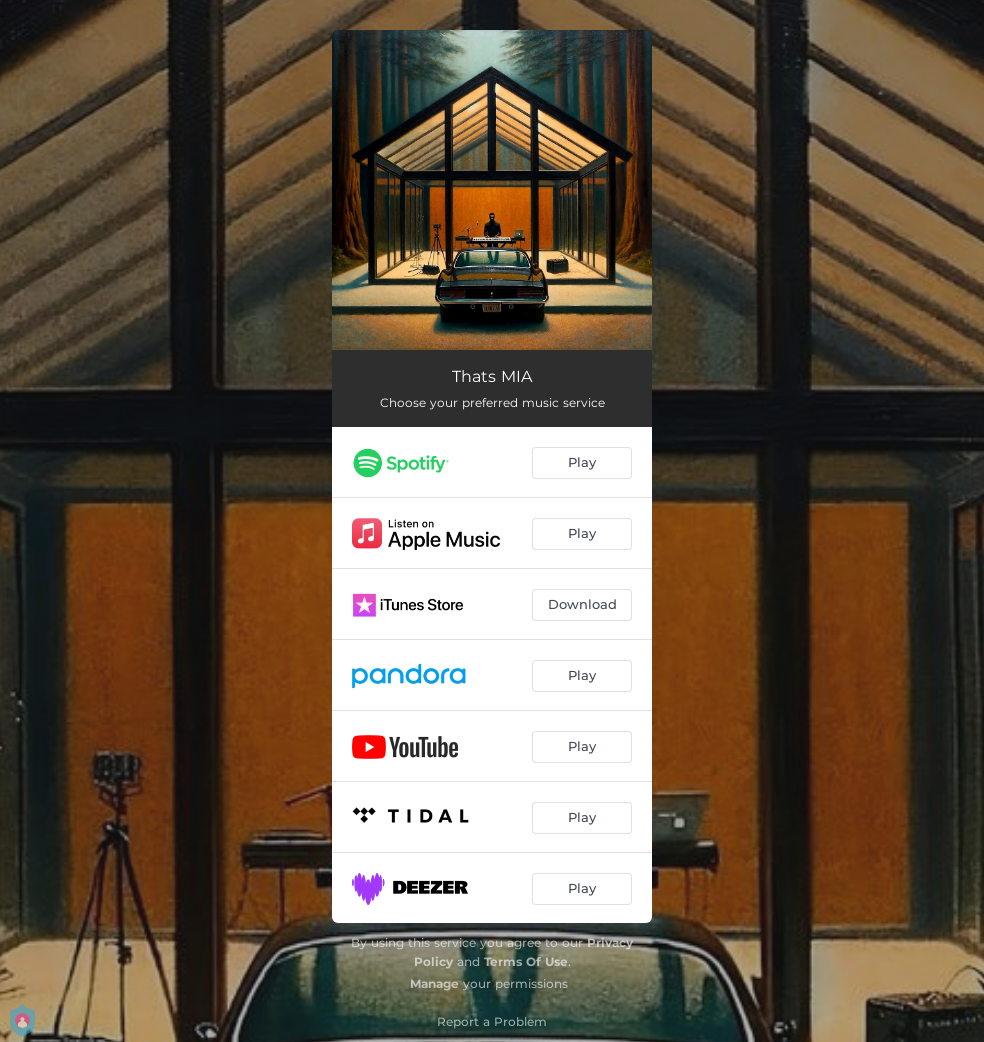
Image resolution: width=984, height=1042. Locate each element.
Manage (434, 983)
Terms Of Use (526, 961)
